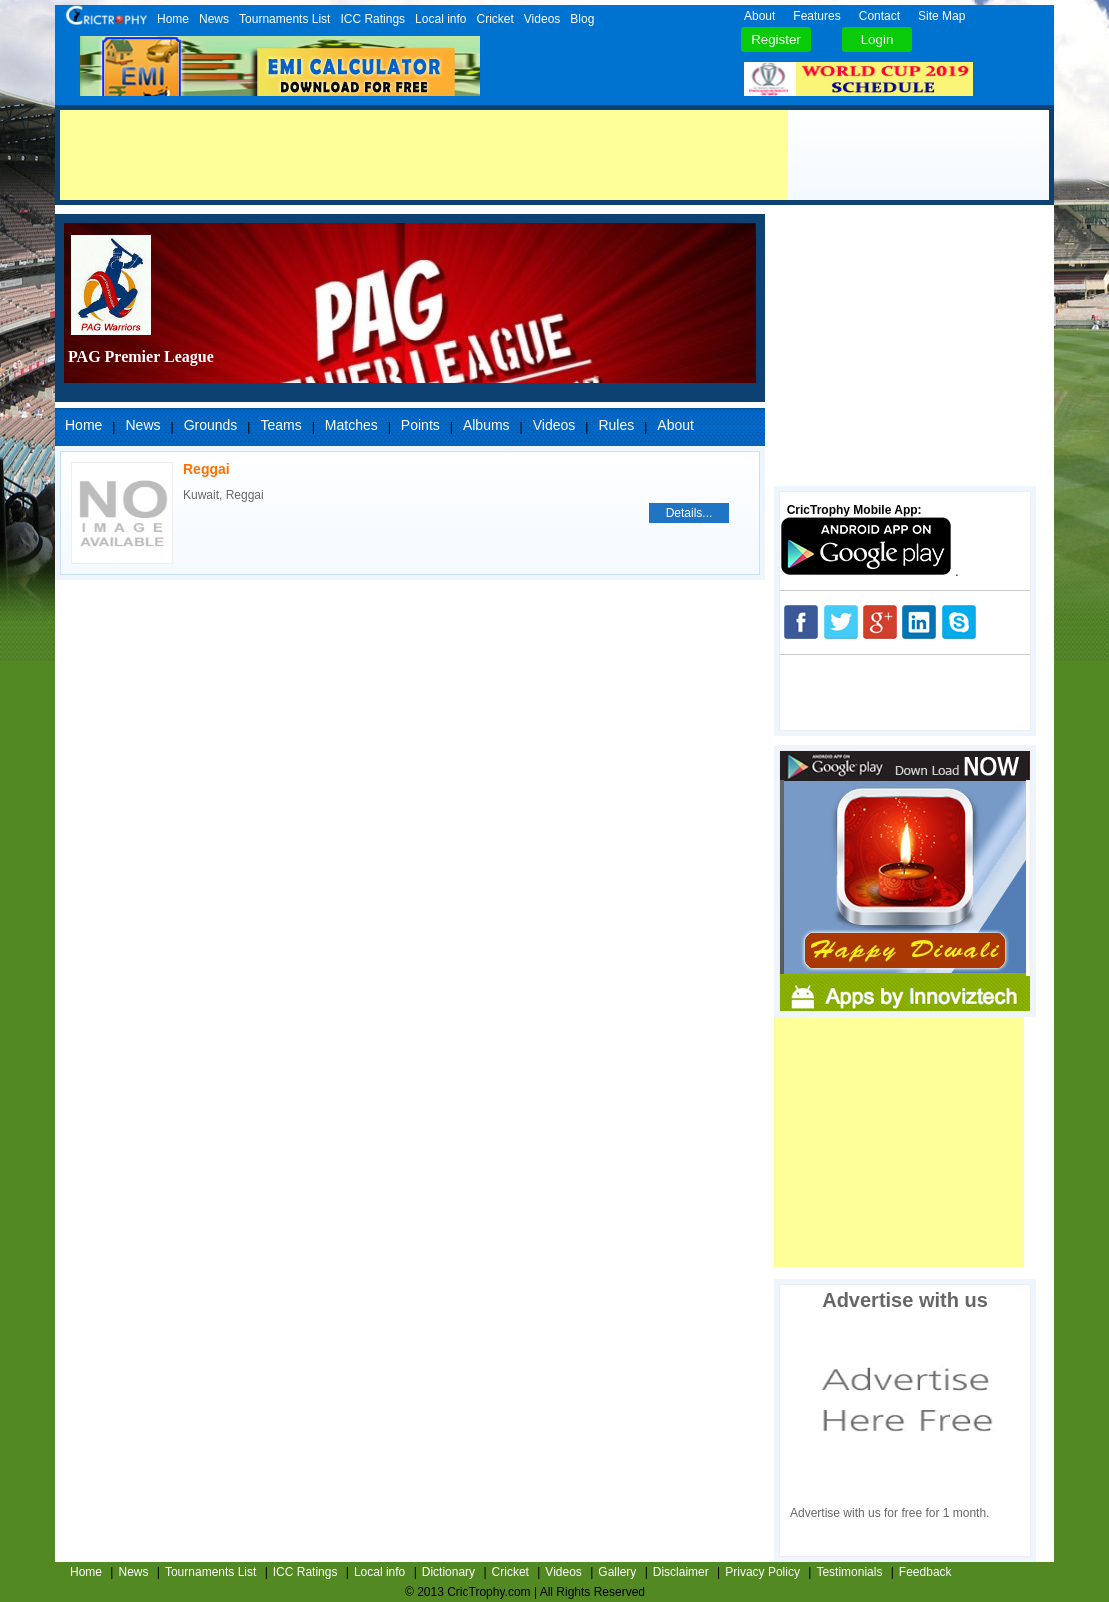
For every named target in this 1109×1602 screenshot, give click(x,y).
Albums (486, 425)
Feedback (925, 1572)
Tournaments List (284, 19)
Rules (616, 425)
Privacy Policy (762, 1572)
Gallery (617, 1572)
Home (173, 19)
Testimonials (849, 1572)
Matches (351, 425)
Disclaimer (681, 1572)
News (214, 19)
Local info (440, 19)
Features (816, 16)
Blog (582, 19)
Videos (542, 19)
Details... (689, 513)
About (759, 16)
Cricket (494, 19)
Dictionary (448, 1572)
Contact (879, 16)
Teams (280, 425)
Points (420, 425)
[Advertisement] (424, 155)
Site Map (941, 16)
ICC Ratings (372, 19)
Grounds (211, 425)
